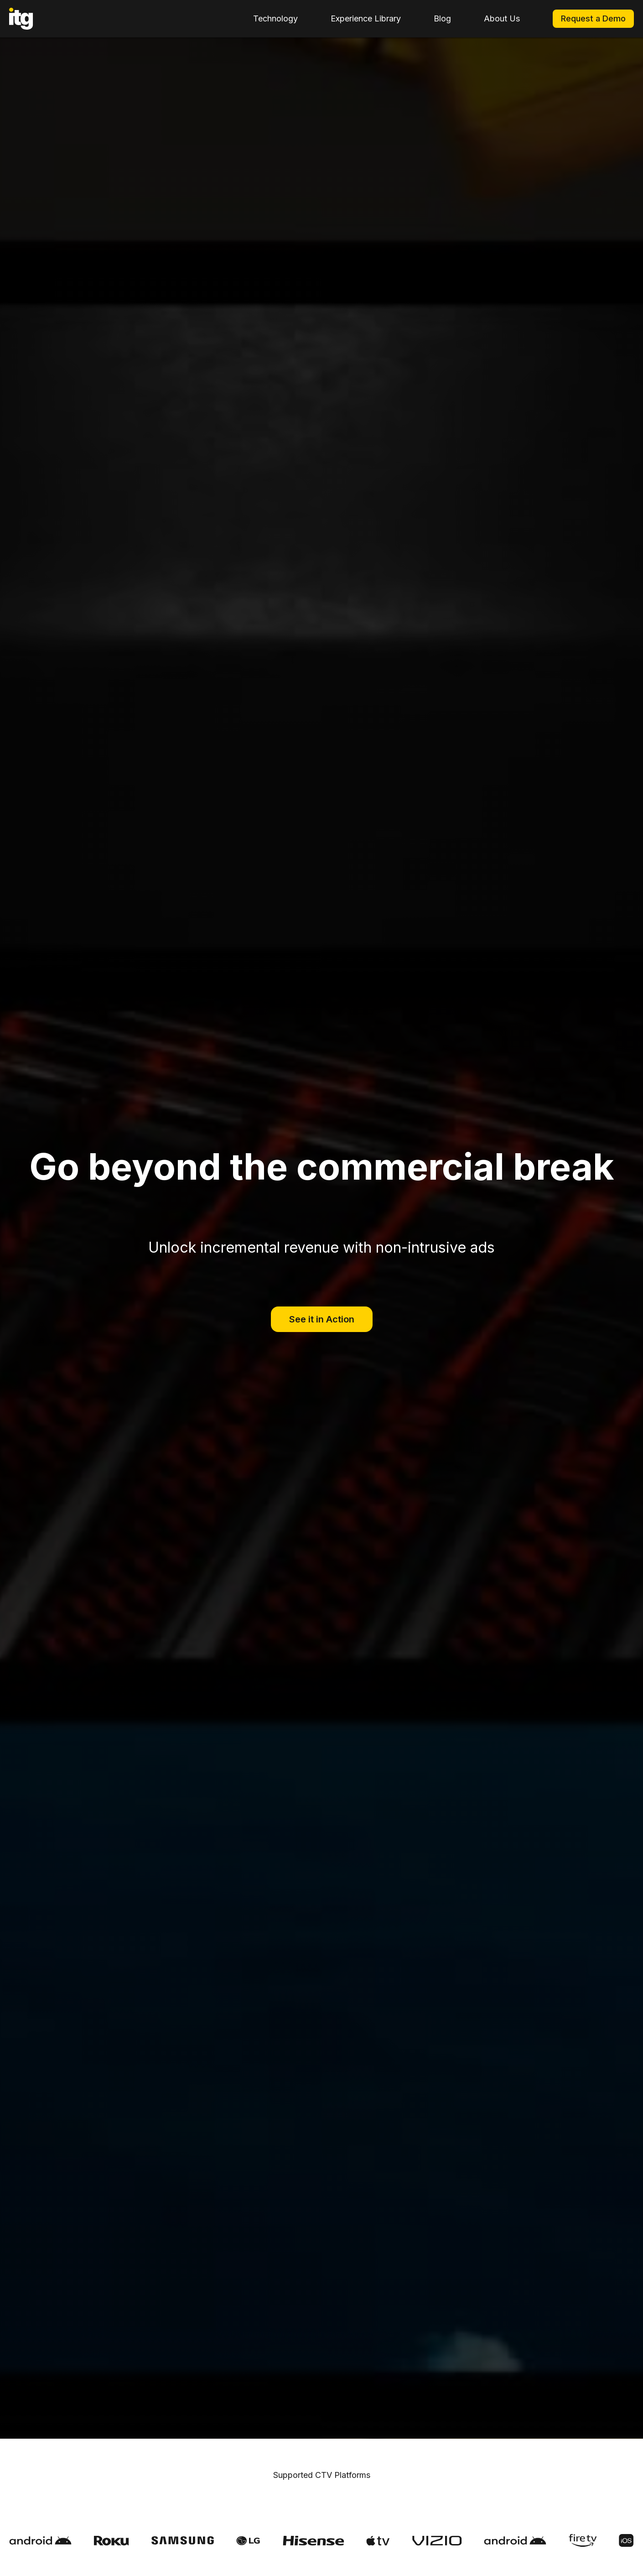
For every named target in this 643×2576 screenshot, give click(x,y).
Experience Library (366, 18)
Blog (442, 18)
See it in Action (321, 1319)
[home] (21, 19)
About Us (502, 18)
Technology (275, 18)
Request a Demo (593, 18)
